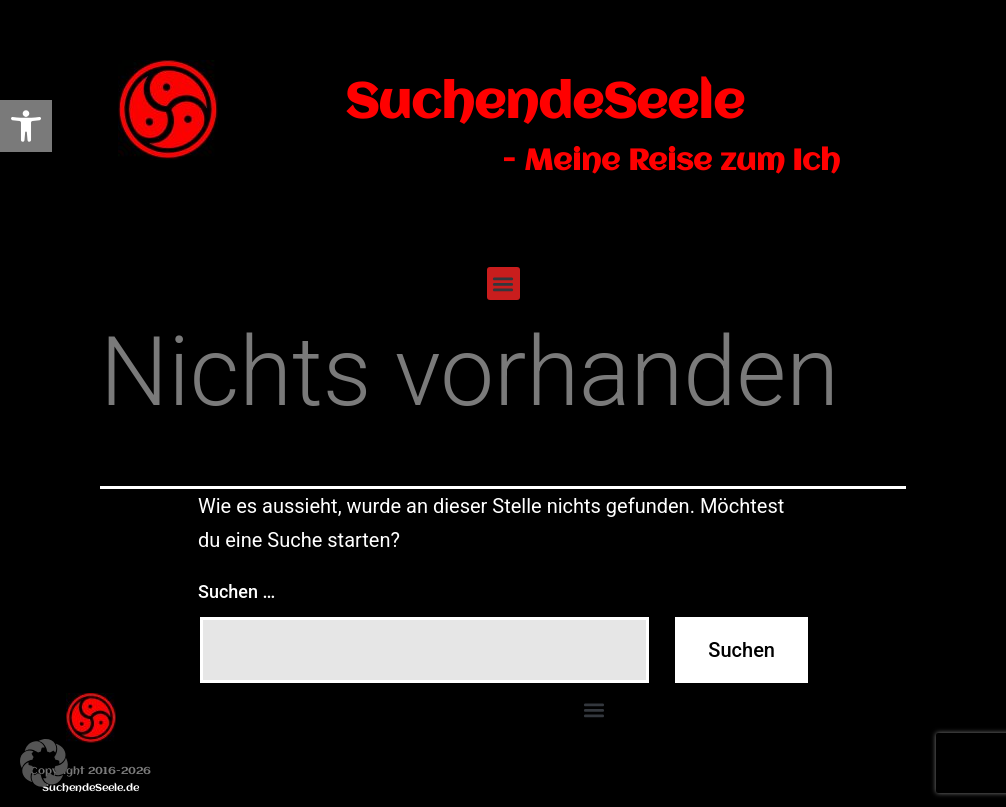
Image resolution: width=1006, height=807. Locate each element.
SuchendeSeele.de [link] (90, 788)
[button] (503, 283)
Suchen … (236, 591)
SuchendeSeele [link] (544, 104)
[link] (26, 126)
